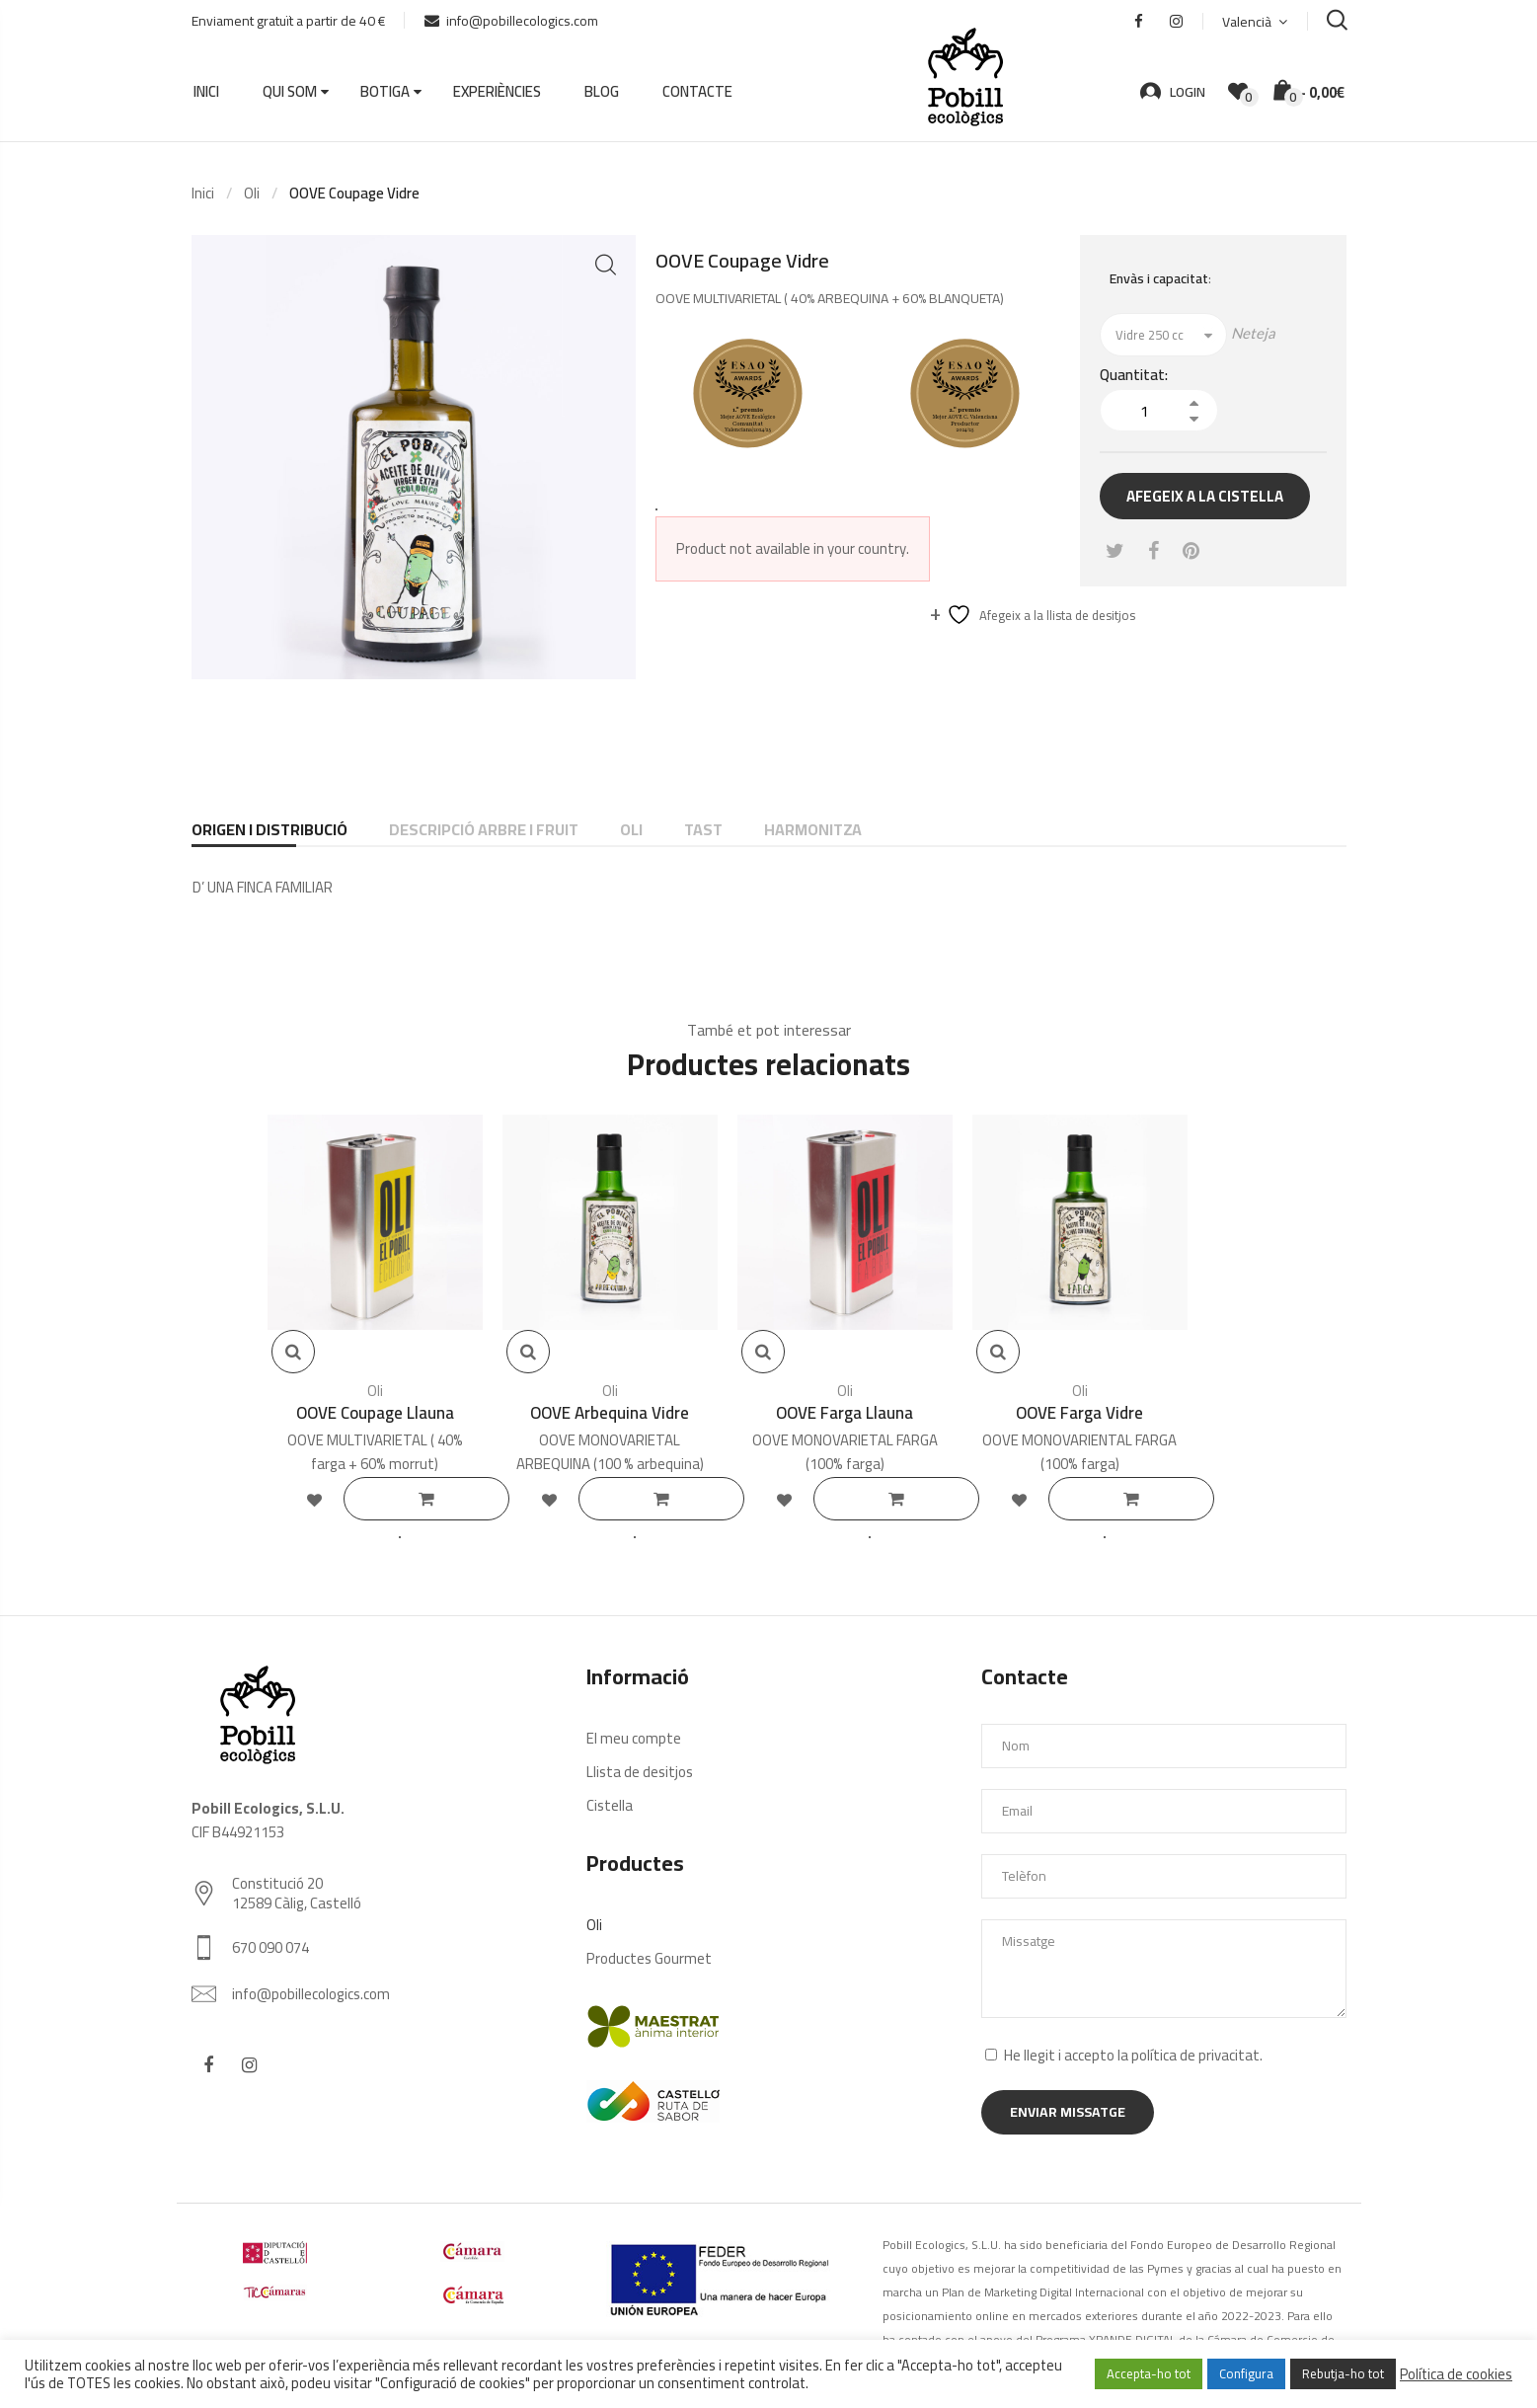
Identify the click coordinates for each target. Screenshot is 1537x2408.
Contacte (697, 92)
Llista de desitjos (639, 1771)
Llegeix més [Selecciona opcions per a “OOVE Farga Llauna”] (902, 1498)
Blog (601, 92)
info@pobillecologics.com (511, 21)
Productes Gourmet (649, 1958)
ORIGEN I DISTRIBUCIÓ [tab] (269, 829)
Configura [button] (1246, 2373)
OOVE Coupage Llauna (375, 1413)
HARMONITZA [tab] (813, 829)
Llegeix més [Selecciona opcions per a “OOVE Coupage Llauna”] (432, 1498)
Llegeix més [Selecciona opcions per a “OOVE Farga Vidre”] (1137, 1498)
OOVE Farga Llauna (844, 1413)
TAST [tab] (703, 829)
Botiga (385, 92)
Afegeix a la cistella (1204, 496)
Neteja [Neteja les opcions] (1253, 333)
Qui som (290, 92)
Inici (206, 92)
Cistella (609, 1805)
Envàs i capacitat (1159, 278)
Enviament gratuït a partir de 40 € (288, 21)
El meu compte (633, 1738)
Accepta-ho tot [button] (1149, 2373)
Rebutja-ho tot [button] (1343, 2373)
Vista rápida (293, 1351)
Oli (252, 193)
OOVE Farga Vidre (1079, 1413)
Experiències (497, 92)
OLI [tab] (631, 829)
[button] (605, 265)
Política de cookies (1456, 2374)
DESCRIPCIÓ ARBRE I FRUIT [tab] (483, 829)
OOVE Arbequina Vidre (609, 1413)
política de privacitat (1195, 2055)
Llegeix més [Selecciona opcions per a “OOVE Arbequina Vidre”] (667, 1498)
